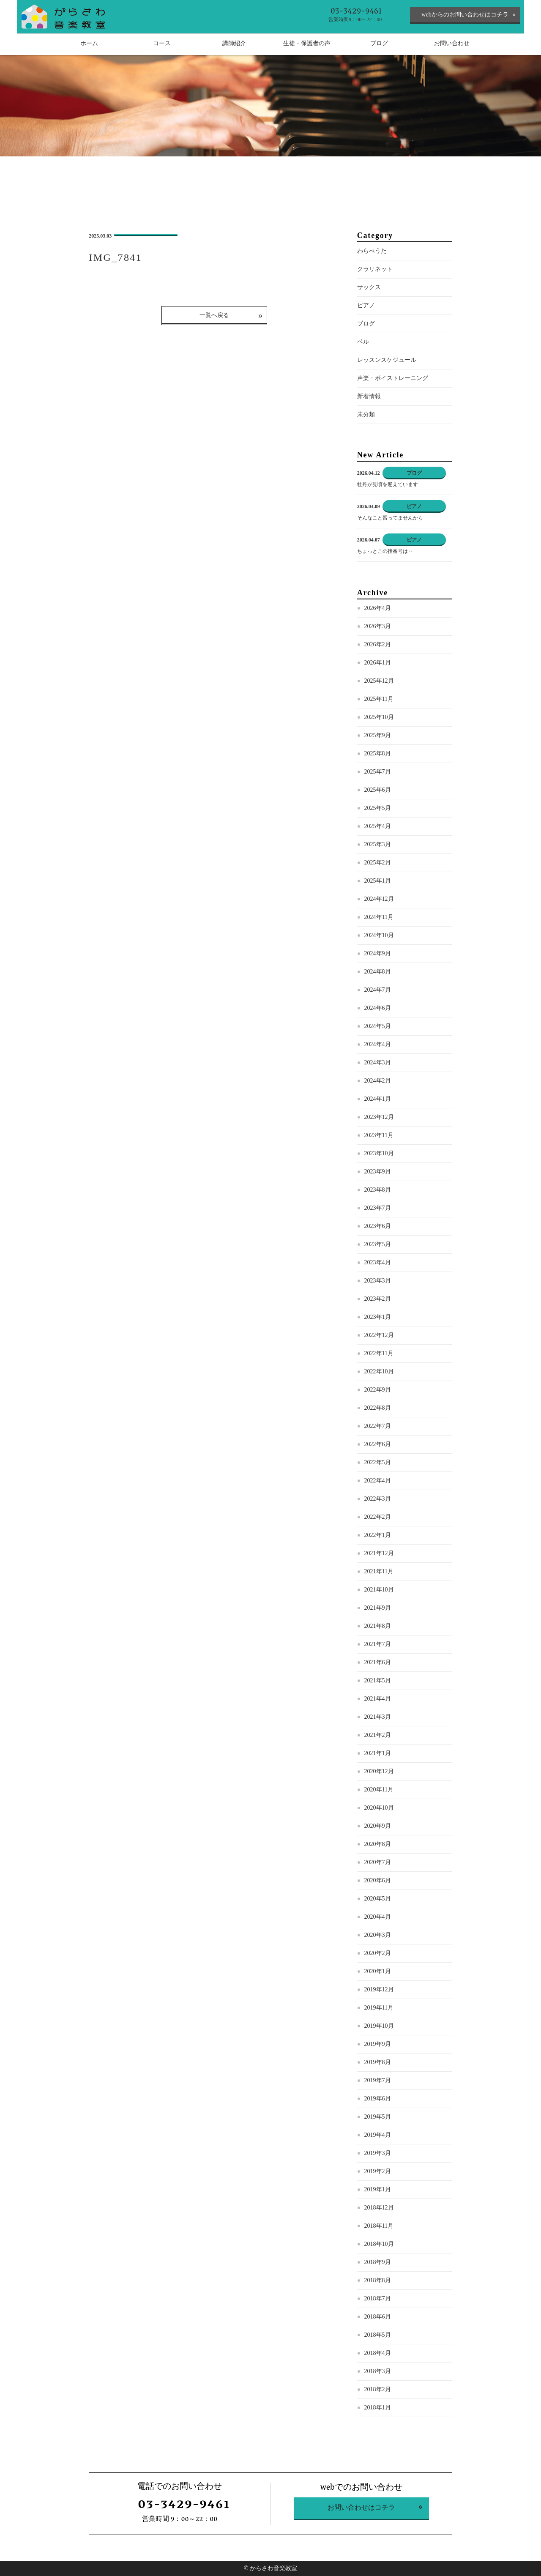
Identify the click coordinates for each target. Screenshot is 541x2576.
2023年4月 (377, 1262)
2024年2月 (377, 1080)
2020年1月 (377, 1971)
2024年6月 (377, 1008)
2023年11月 (378, 1135)
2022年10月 (379, 1371)
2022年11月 (378, 1353)
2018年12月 (379, 2207)
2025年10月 (379, 717)
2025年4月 (377, 826)
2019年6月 (377, 2098)
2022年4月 (377, 1480)
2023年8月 (377, 1190)
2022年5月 (377, 1462)
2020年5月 (377, 1898)
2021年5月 (377, 1680)
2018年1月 (377, 2407)
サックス (369, 287)
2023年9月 (377, 1171)
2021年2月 (377, 1735)
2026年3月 (377, 626)
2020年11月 (378, 1789)
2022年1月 (377, 1535)
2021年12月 (379, 1553)
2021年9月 (377, 1608)
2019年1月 (377, 2189)
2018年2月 (377, 2389)
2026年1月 (377, 662)
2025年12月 (379, 681)
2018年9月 (377, 2262)
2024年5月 (377, 1026)
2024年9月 (377, 953)
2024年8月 (377, 971)
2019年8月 (377, 2062)
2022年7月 (377, 1426)
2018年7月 (377, 2298)
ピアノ (366, 305)
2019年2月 (377, 2171)
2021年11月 (378, 1571)
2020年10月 (379, 1808)
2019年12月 (379, 1989)
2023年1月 (377, 1317)
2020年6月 (377, 1880)
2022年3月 (377, 1499)
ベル (363, 342)
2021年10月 (379, 1589)
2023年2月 (377, 1299)
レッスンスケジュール (386, 360)
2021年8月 (377, 1626)
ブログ (366, 323)
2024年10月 (379, 935)
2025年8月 (377, 753)
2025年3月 (377, 844)
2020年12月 (379, 1771)
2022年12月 (379, 1335)
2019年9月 (377, 2044)
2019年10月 (379, 2026)
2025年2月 (377, 862)
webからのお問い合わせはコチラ (464, 14)
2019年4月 (377, 2135)
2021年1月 (377, 1753)
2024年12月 (379, 899)
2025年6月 (377, 790)
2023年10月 (379, 1153)
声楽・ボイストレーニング (392, 378)
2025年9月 (377, 735)
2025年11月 (378, 699)
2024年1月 (377, 1099)
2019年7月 (377, 2080)
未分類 (366, 414)
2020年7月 (377, 1862)
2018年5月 (377, 2335)
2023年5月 (377, 1244)
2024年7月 (377, 990)
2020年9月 (377, 1826)
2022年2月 (377, 1517)
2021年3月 (377, 1717)
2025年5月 (377, 808)
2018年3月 (377, 2371)
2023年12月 (379, 1117)
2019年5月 (377, 2117)
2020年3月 (377, 1935)
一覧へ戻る (214, 315)
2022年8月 (377, 1408)
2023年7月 (377, 1208)
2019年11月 (378, 2007)
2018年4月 (377, 2353)
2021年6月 (377, 1662)
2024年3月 (377, 1062)
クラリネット (375, 269)
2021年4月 (377, 1698)
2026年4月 (377, 608)
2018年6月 (377, 2316)
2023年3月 (377, 1280)
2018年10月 (379, 2244)
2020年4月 (377, 1917)
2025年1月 (377, 881)
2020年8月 (377, 1844)
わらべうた (372, 251)
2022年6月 (377, 1444)
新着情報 (369, 396)
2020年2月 (377, 1953)
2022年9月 (377, 1389)
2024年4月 (377, 1044)
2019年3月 (377, 2153)
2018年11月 (378, 2226)
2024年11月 (378, 917)
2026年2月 (377, 644)
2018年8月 (377, 2280)
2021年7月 (377, 1644)
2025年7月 (377, 771)
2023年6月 (377, 1226)
